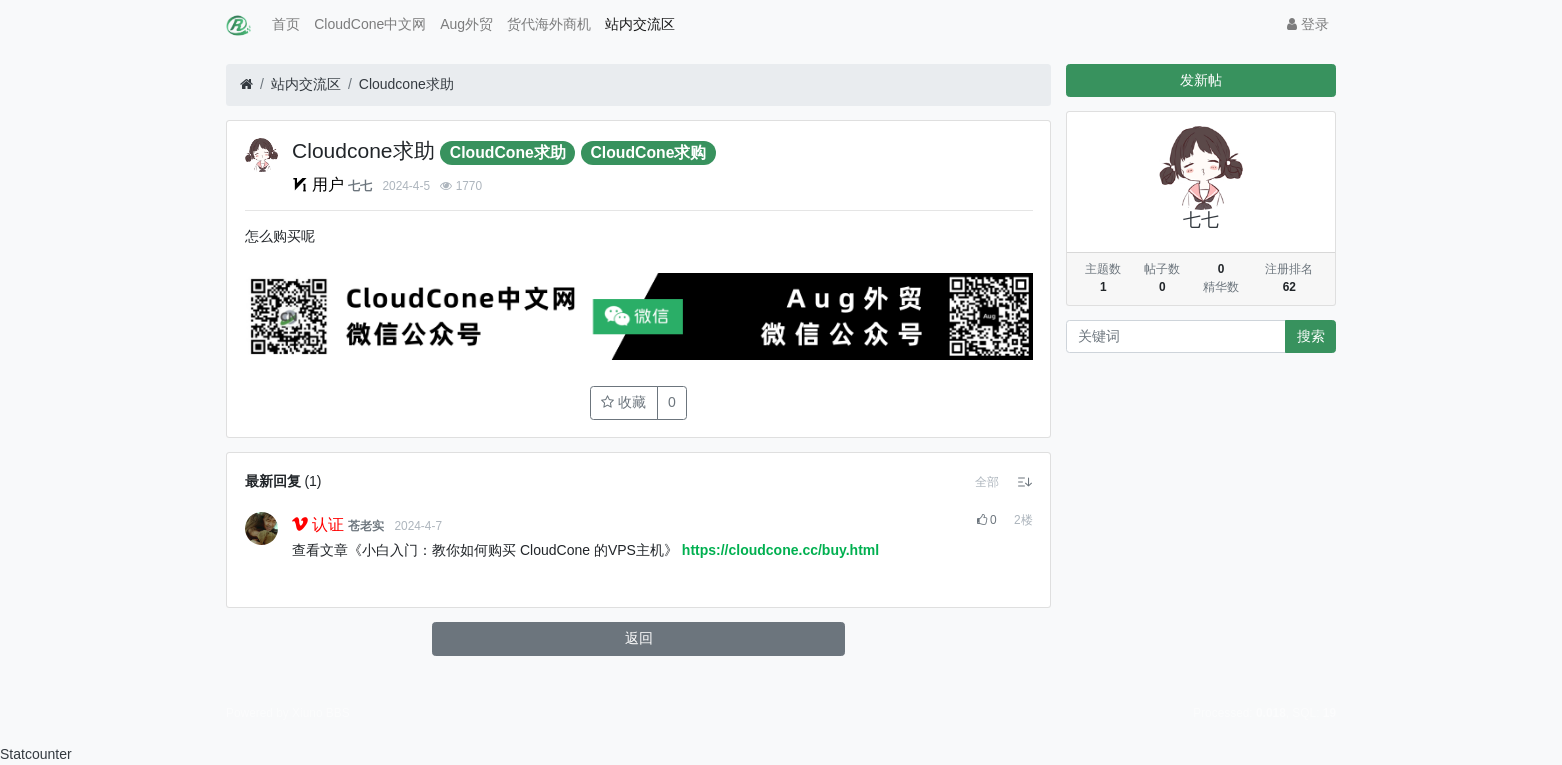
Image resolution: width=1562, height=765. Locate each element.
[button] (987, 482)
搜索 (1311, 336)
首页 (286, 24)
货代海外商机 (549, 24)
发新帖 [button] (1201, 80)
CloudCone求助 (508, 152)
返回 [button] (639, 638)
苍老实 (366, 526)
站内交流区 (640, 24)
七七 (360, 186)
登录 (1308, 24)
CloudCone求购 (649, 152)
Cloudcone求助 (406, 84)
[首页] (246, 84)
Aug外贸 (466, 24)
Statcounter (36, 754)
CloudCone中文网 (370, 24)
